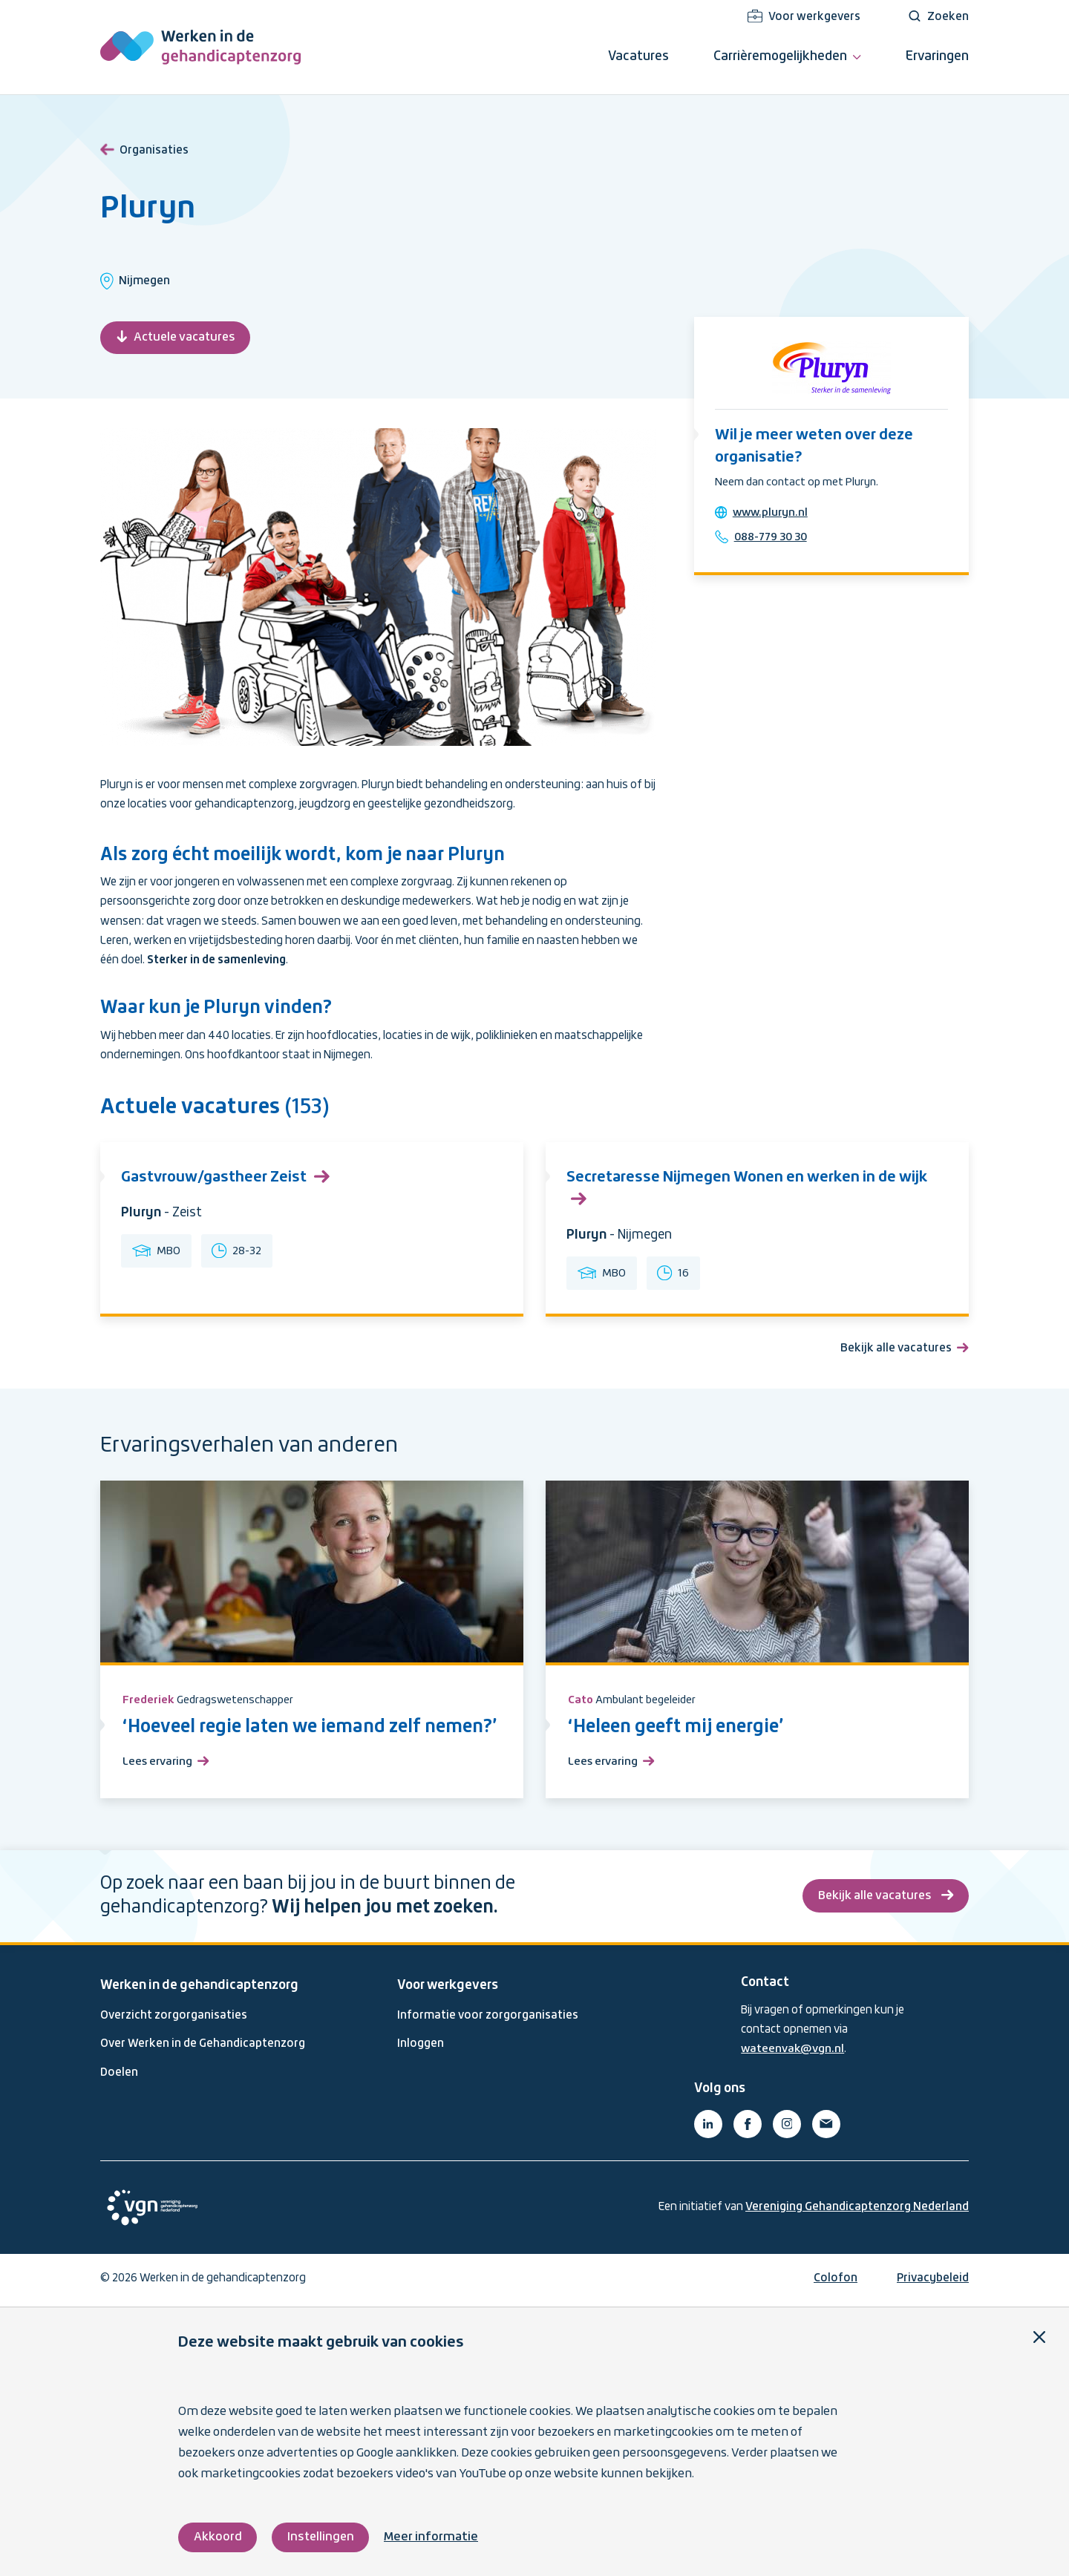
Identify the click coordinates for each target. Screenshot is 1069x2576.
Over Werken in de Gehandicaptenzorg (202, 2047)
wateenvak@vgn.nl (793, 2053)
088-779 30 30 (774, 539)
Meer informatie (434, 2537)
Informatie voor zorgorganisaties (487, 2019)
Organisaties (144, 148)
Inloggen (420, 2047)
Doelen (119, 2076)
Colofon (835, 2281)
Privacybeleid (933, 2281)
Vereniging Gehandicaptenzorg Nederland (857, 2210)
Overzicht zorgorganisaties (173, 2019)
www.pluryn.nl (773, 515)
